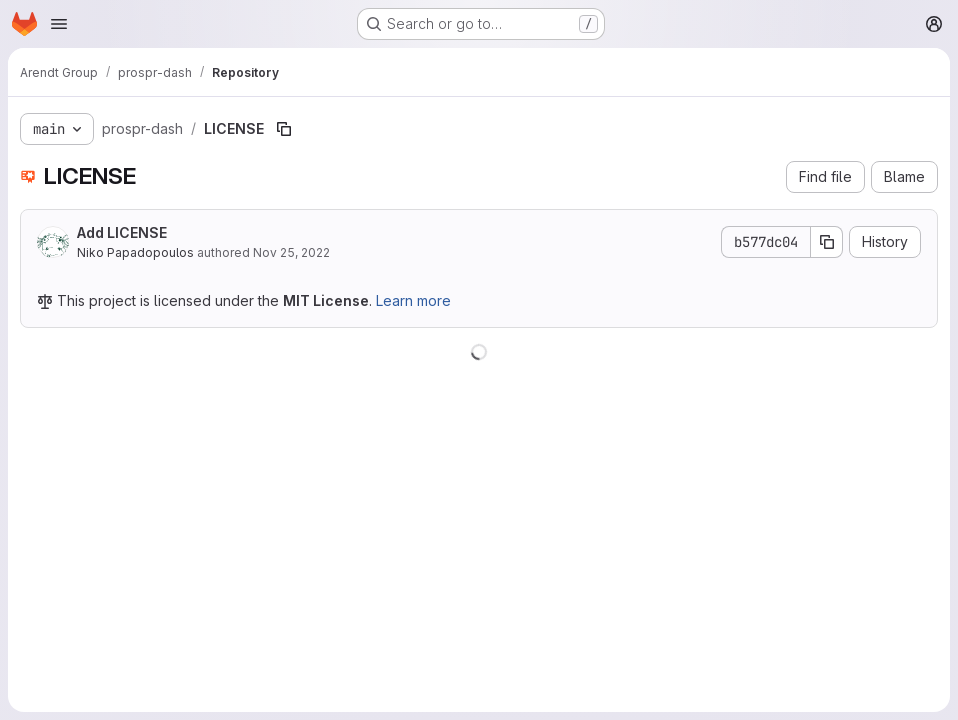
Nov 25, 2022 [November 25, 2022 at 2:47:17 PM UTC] (291, 252)
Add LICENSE (122, 232)
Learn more (413, 300)
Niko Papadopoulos (135, 252)
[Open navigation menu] (59, 24)
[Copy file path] (284, 129)
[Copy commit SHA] (827, 242)
